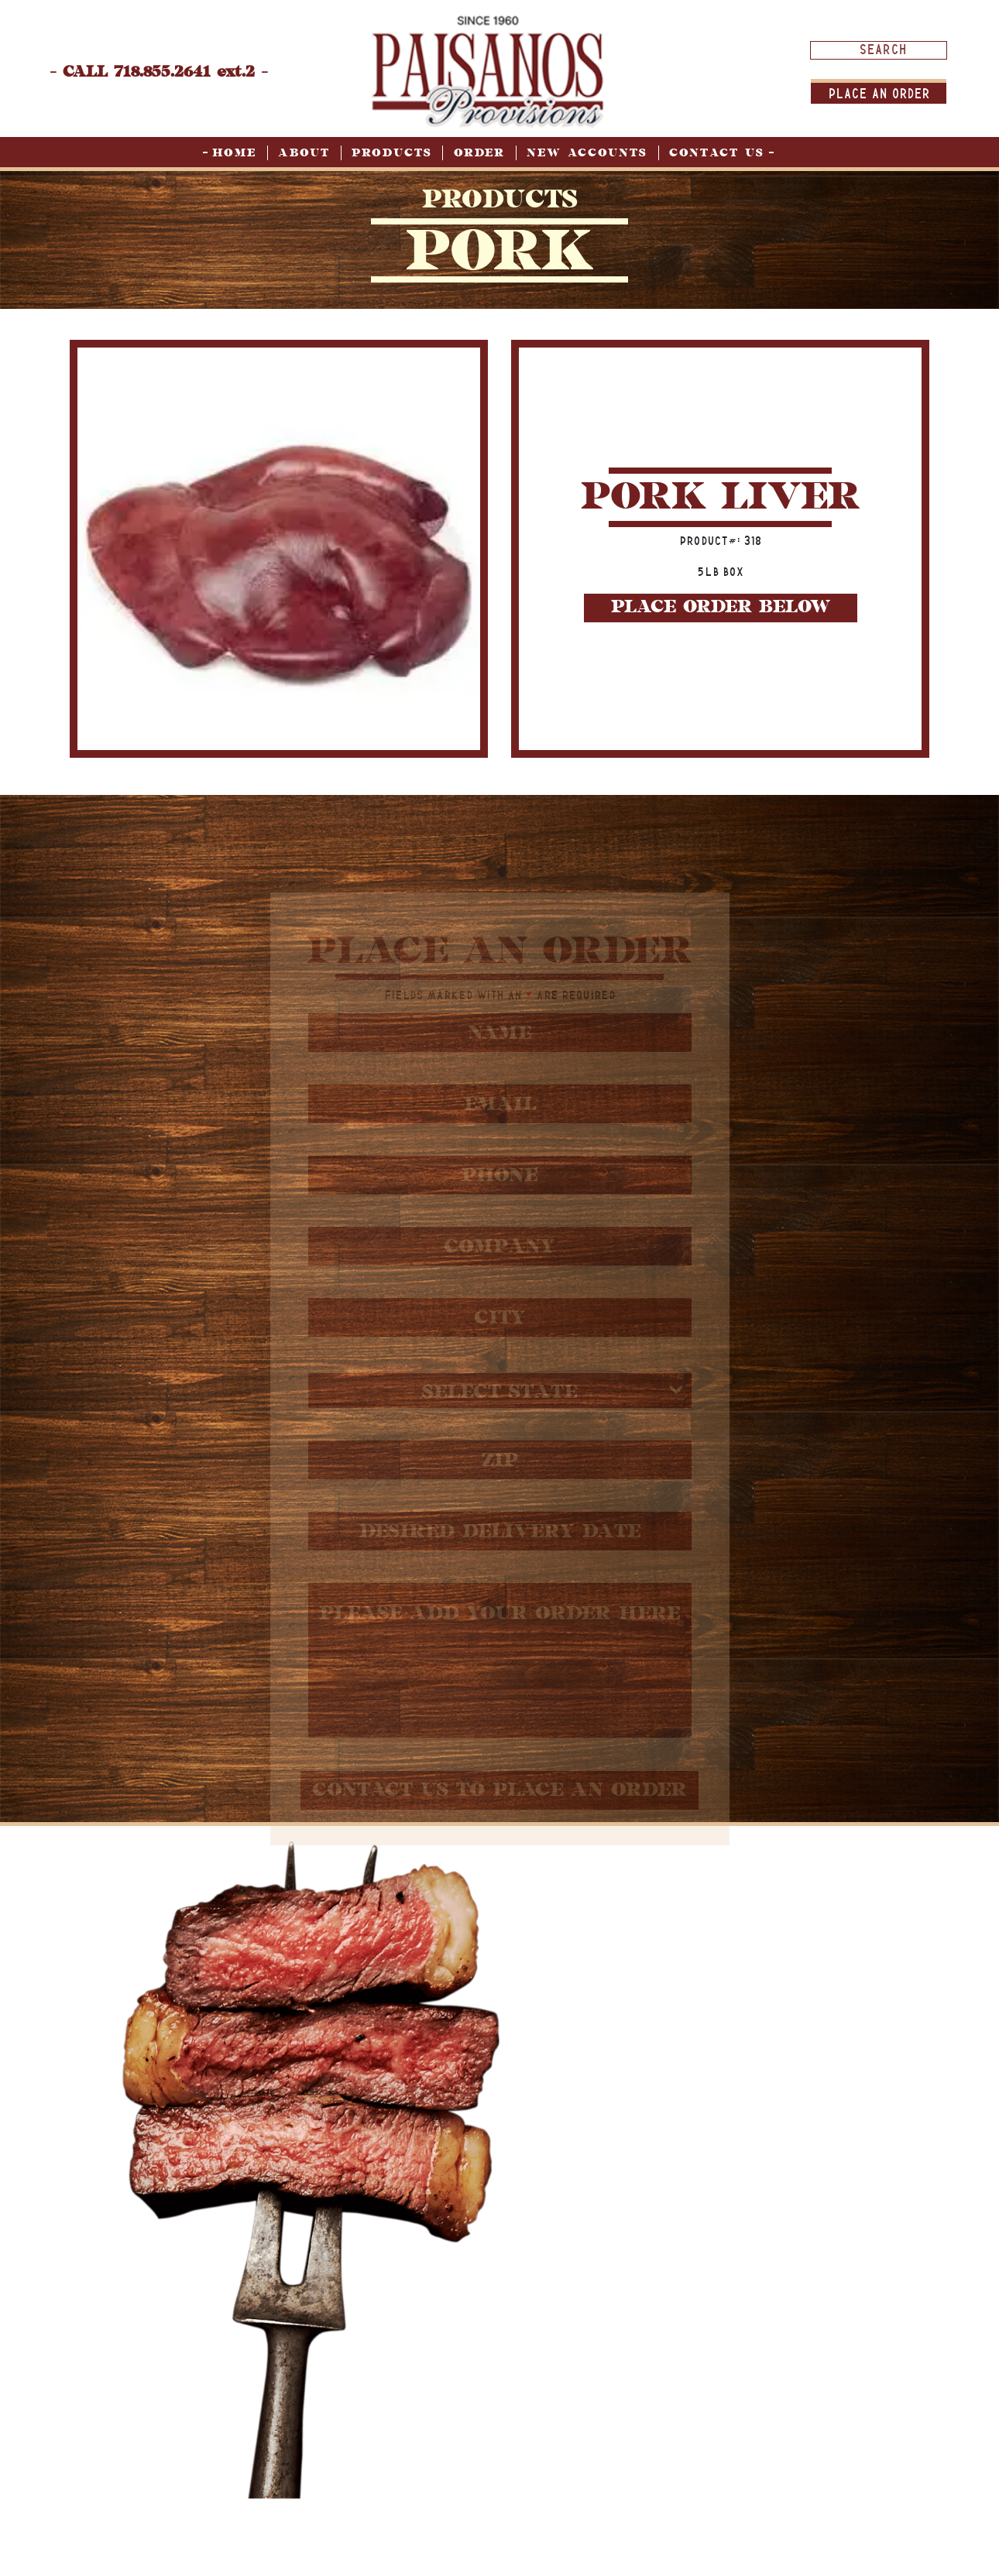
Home (234, 153)
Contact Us (716, 153)
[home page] (488, 70)
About (304, 153)
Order (479, 153)
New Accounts (587, 153)
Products (392, 153)
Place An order (879, 93)
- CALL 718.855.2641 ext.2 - (159, 72)
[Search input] (882, 49)
